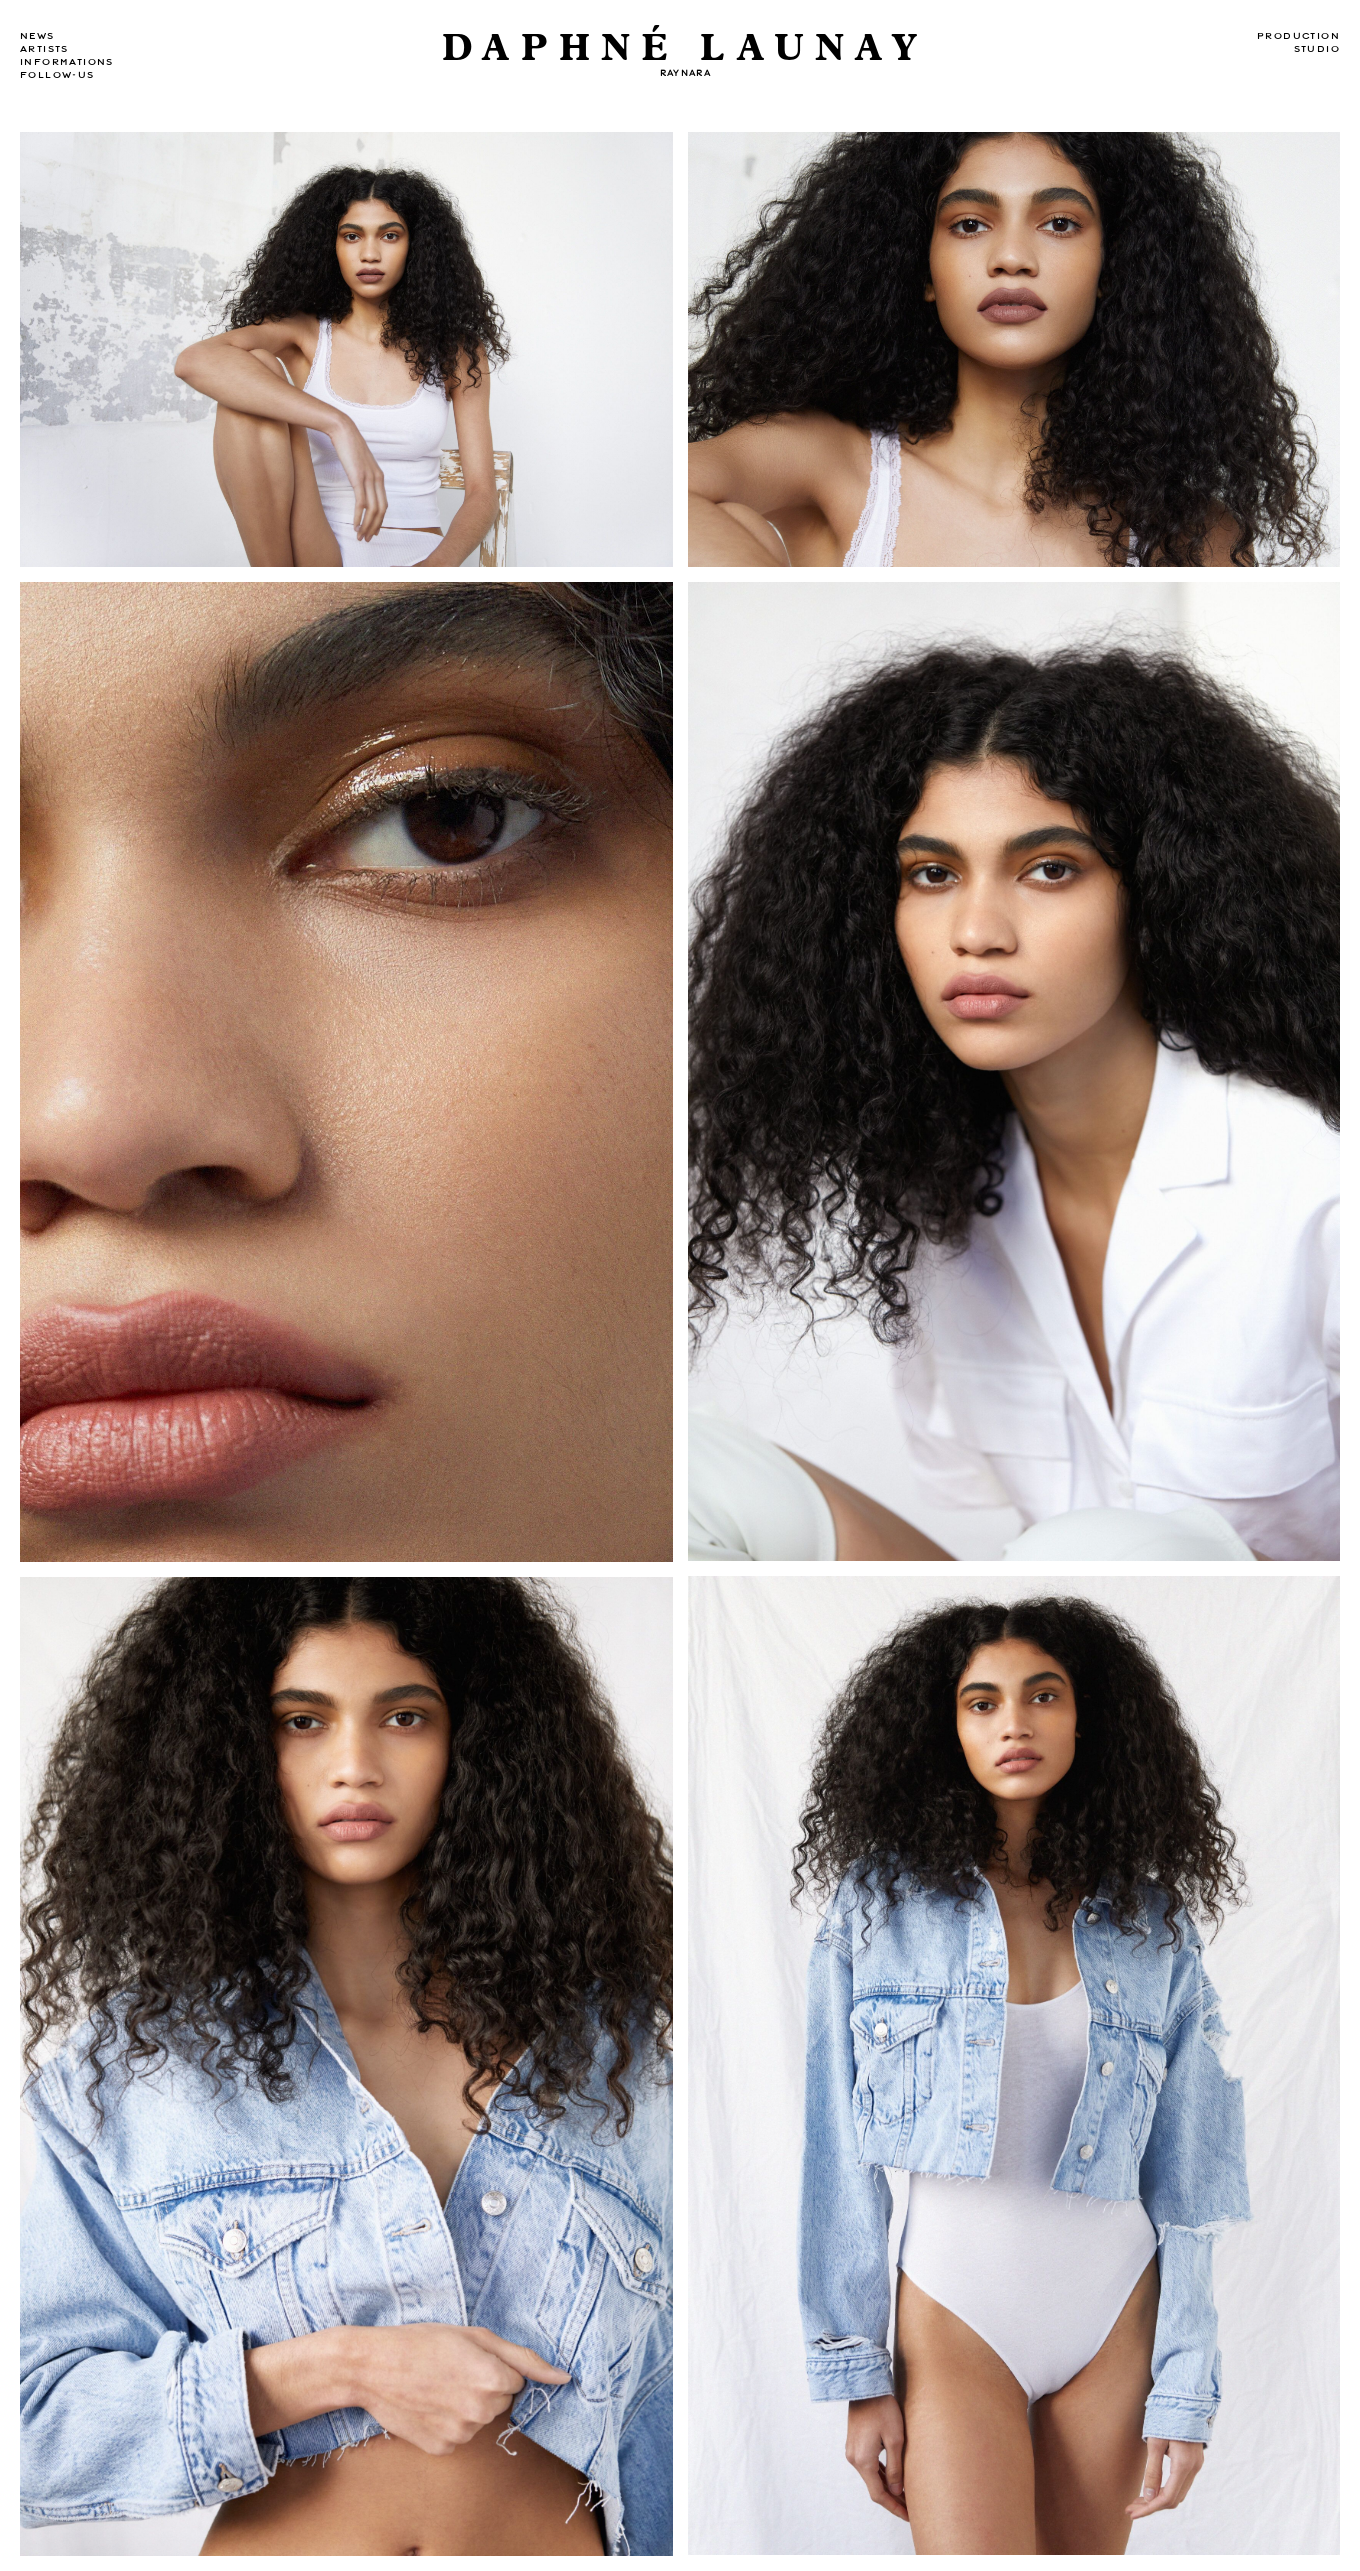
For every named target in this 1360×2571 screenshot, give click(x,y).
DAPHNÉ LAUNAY (685, 48)
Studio (1317, 49)
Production (1298, 36)
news (37, 36)
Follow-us (57, 75)
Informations (67, 62)
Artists (44, 49)
